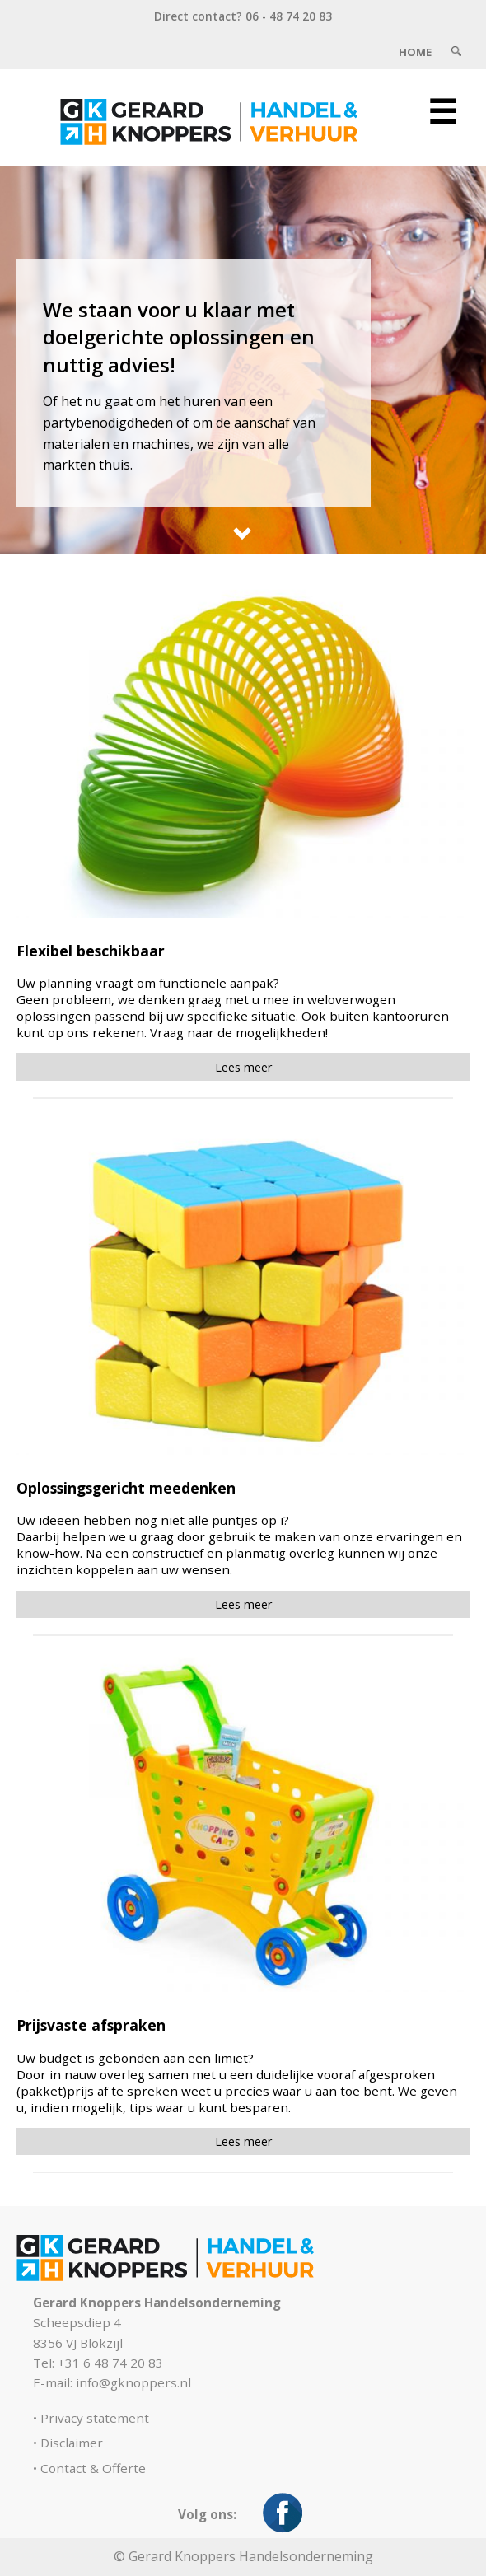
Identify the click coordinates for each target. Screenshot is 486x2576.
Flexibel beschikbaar (90, 951)
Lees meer (243, 1067)
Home (415, 51)
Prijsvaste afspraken (91, 2025)
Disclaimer (71, 2442)
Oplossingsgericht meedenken (126, 1488)
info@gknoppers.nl (133, 2382)
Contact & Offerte (93, 2468)
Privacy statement (94, 2418)
